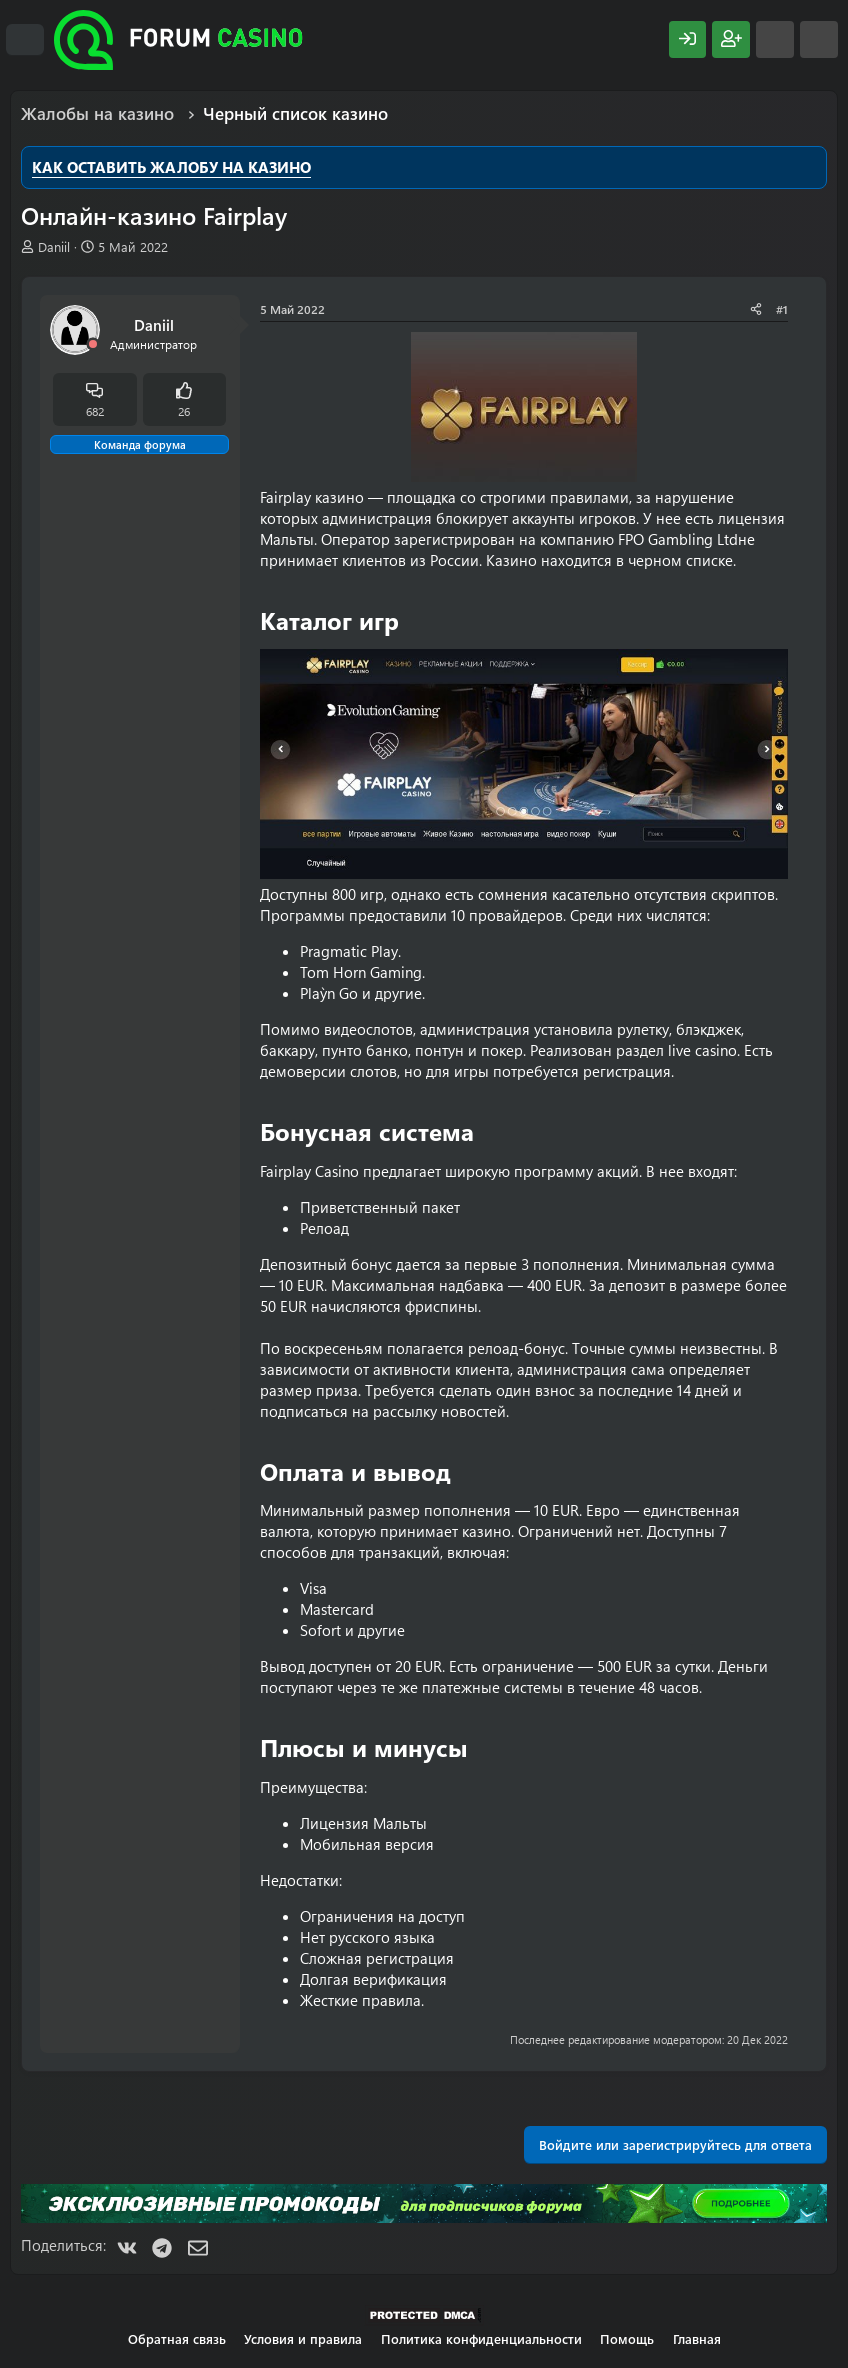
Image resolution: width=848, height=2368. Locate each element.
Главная (697, 2338)
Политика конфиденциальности (481, 2338)
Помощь (627, 2338)
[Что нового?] (775, 39)
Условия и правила (303, 2338)
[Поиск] (819, 39)
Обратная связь (177, 2338)
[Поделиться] (756, 309)
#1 (782, 309)
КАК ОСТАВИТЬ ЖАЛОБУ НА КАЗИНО (171, 167)
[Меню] (25, 40)
